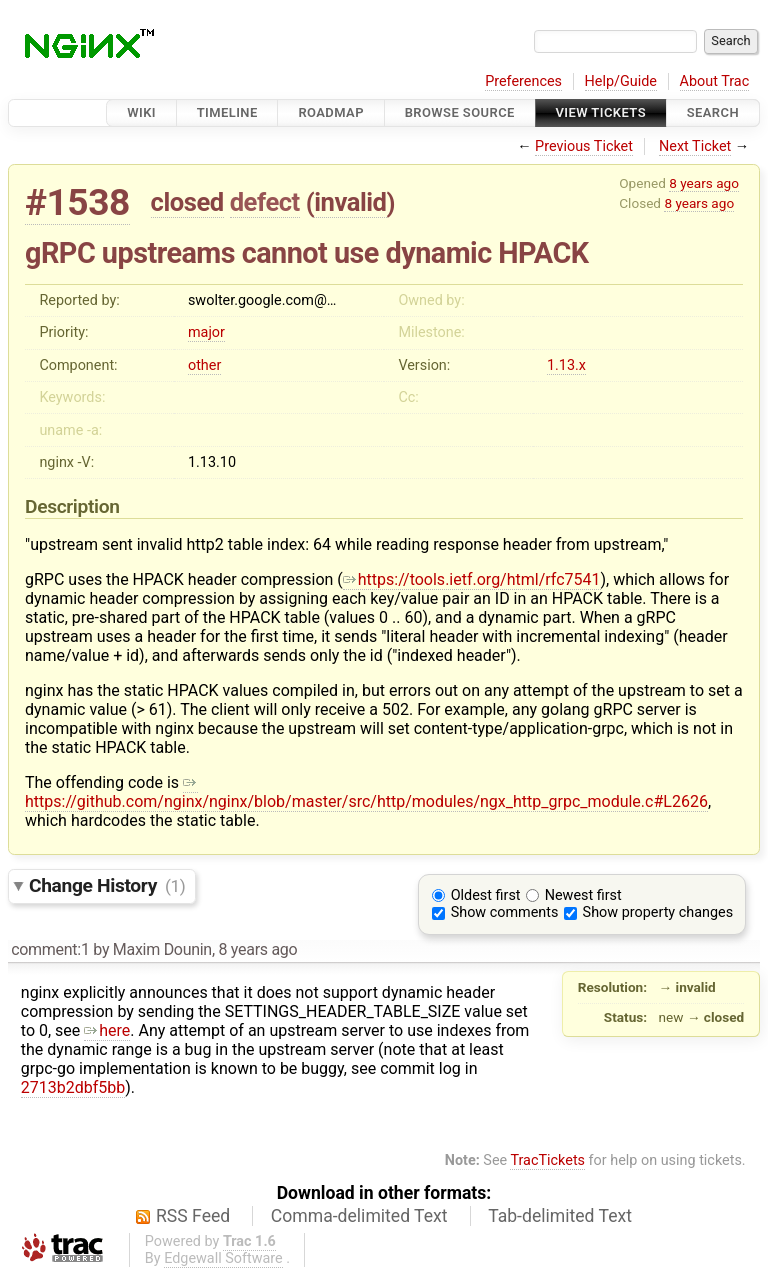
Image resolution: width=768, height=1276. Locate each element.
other (204, 365)
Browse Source (460, 112)
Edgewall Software (223, 1258)
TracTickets (547, 1160)
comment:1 (50, 949)
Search (713, 112)
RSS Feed (193, 1216)
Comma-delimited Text (359, 1216)
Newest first (583, 895)
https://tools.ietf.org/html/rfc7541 (472, 579)
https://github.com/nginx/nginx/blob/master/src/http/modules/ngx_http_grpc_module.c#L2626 (366, 792)
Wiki (141, 112)
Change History (107, 885)
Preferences (523, 81)
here (107, 1030)
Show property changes (658, 912)
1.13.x (566, 365)
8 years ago (704, 183)
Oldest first (486, 895)
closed (187, 202)
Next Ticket (695, 146)
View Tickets (601, 112)
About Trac (715, 81)
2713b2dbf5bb (73, 1087)
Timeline (227, 112)
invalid (350, 202)
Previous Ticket (584, 146)
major (206, 332)
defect (265, 202)
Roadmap (331, 112)
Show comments (505, 912)
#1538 (77, 202)
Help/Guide (621, 81)
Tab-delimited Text (560, 1216)
